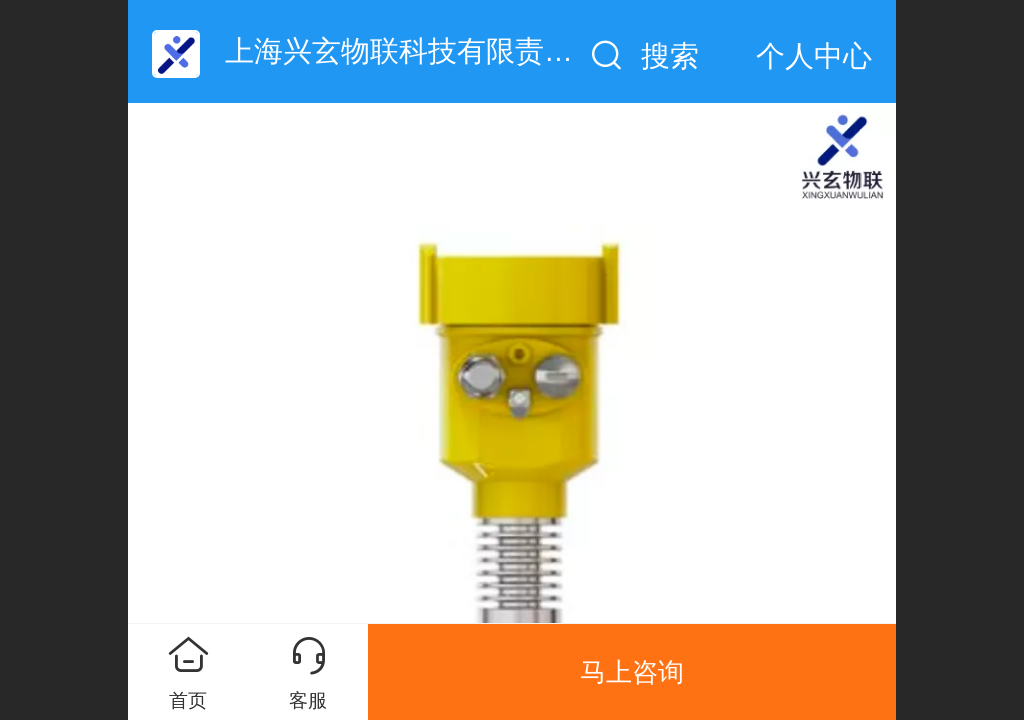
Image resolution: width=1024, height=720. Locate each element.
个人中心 (814, 56)
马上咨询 (632, 672)
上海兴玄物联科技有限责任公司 (428, 51)
